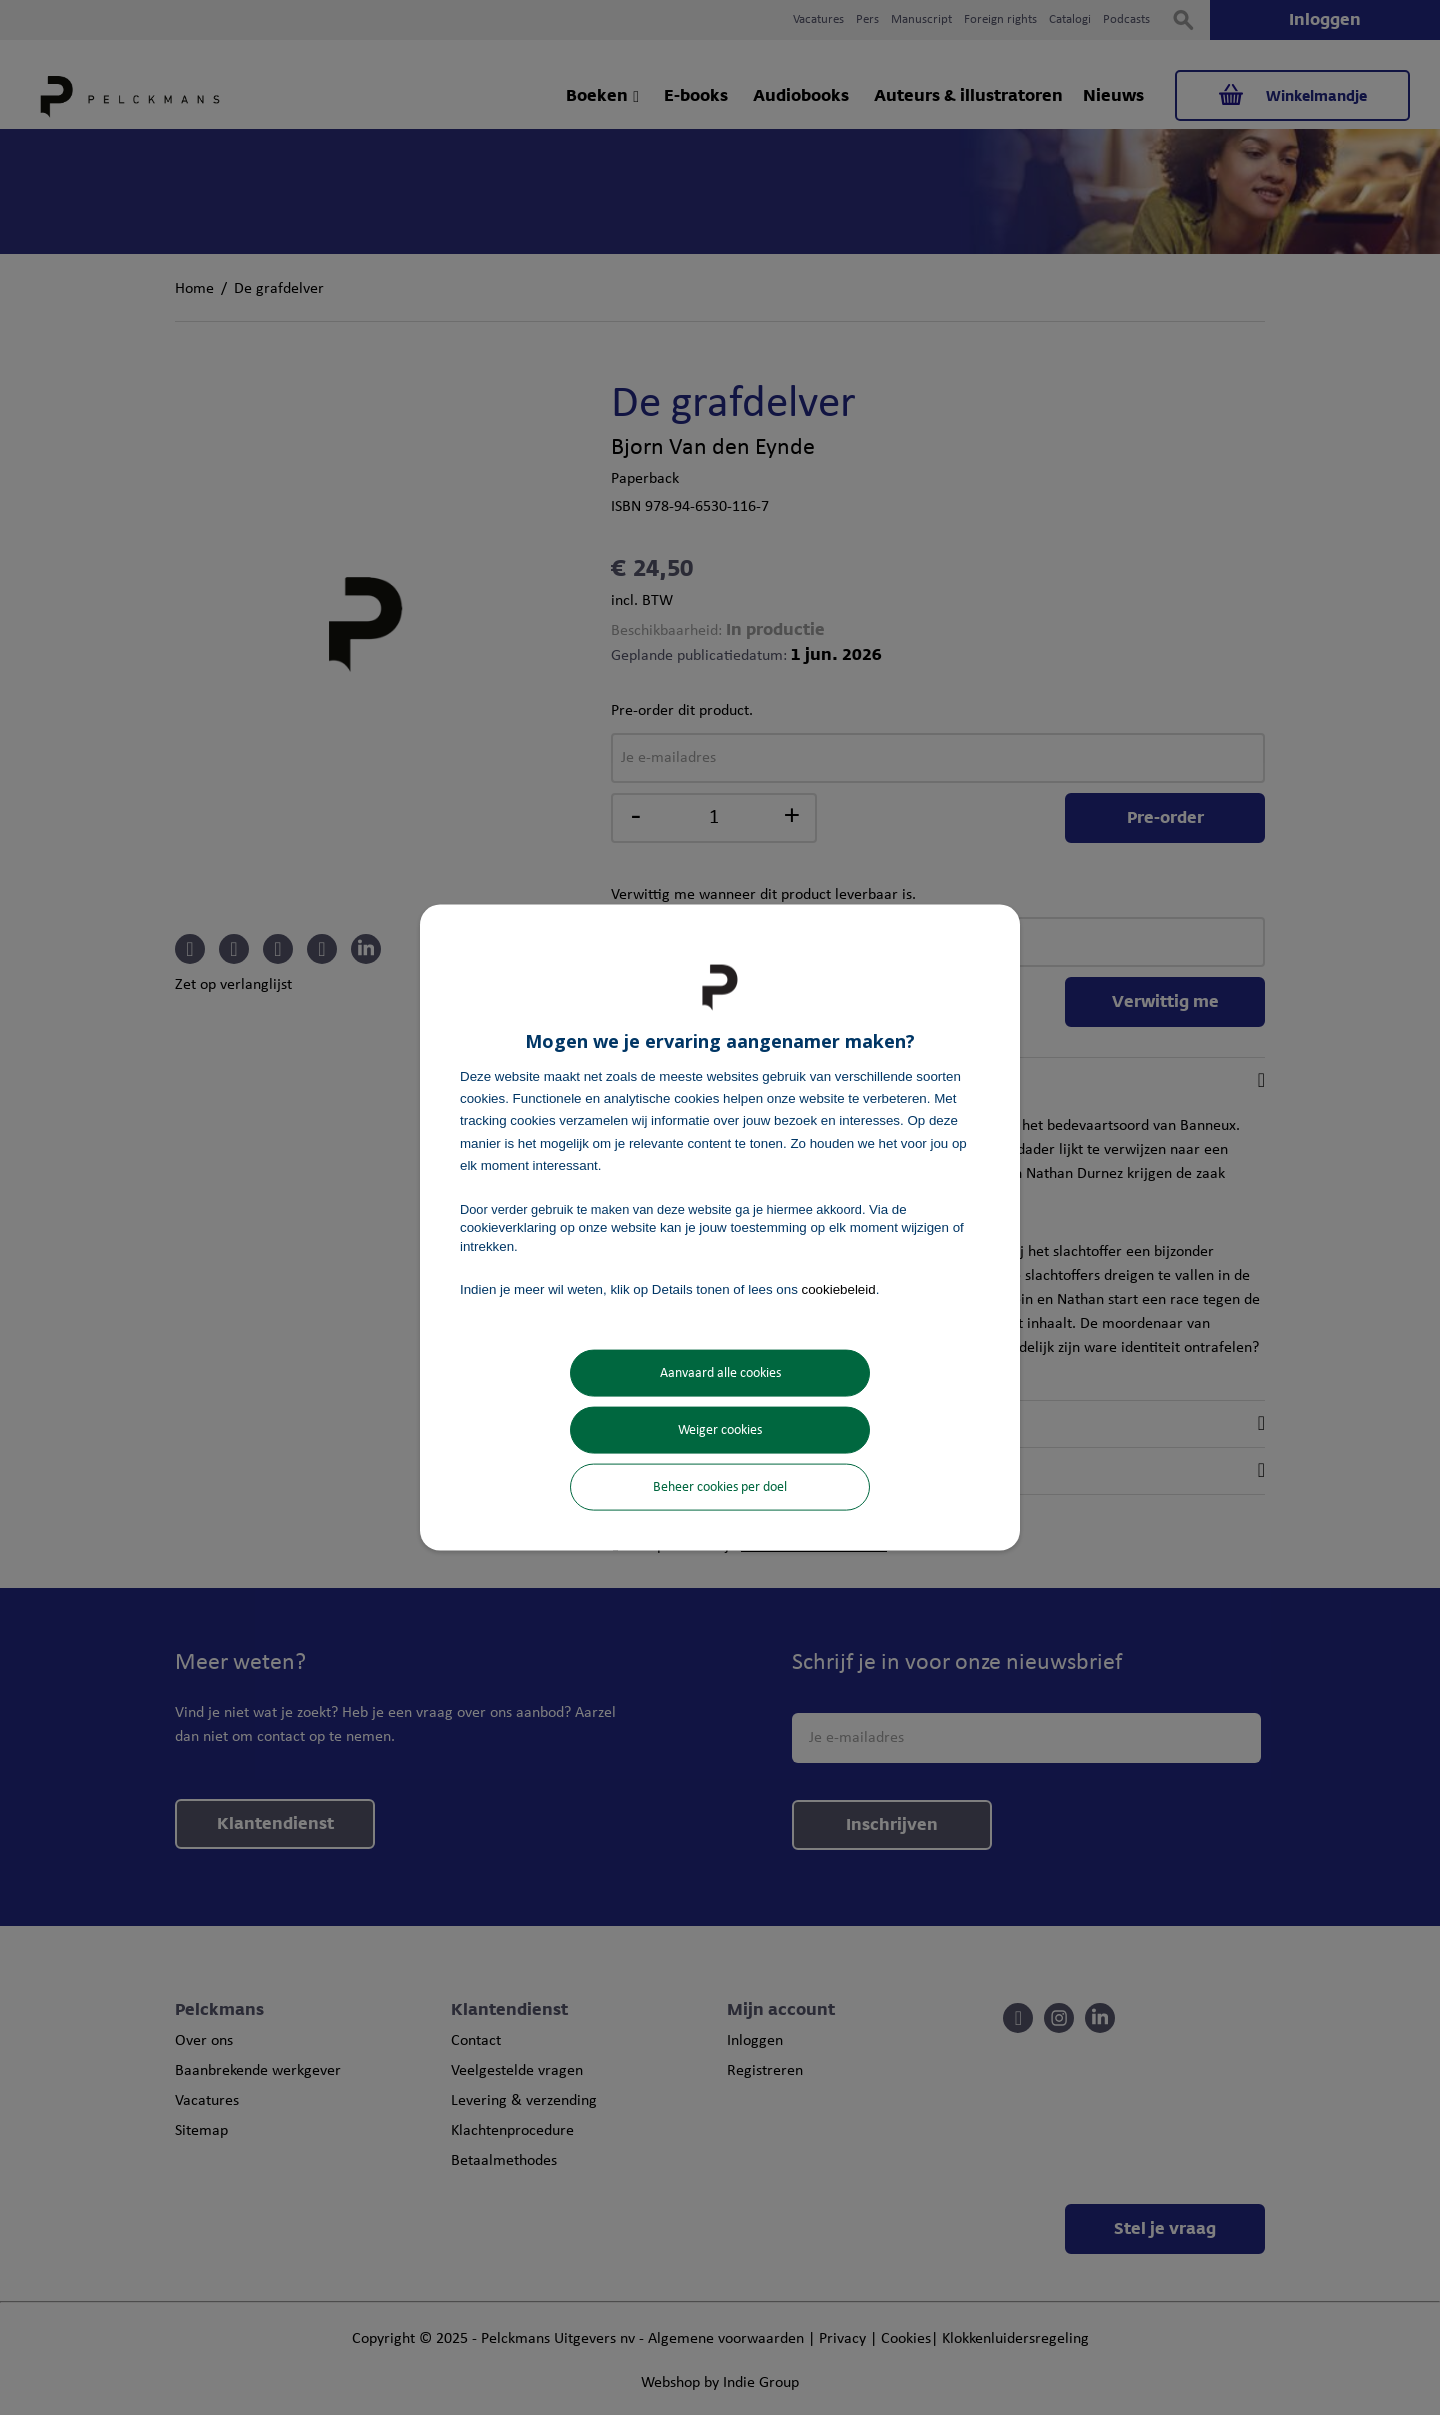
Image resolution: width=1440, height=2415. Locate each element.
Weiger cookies (720, 1430)
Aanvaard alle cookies (720, 1373)
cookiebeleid (839, 1288)
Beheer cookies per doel (720, 1487)
